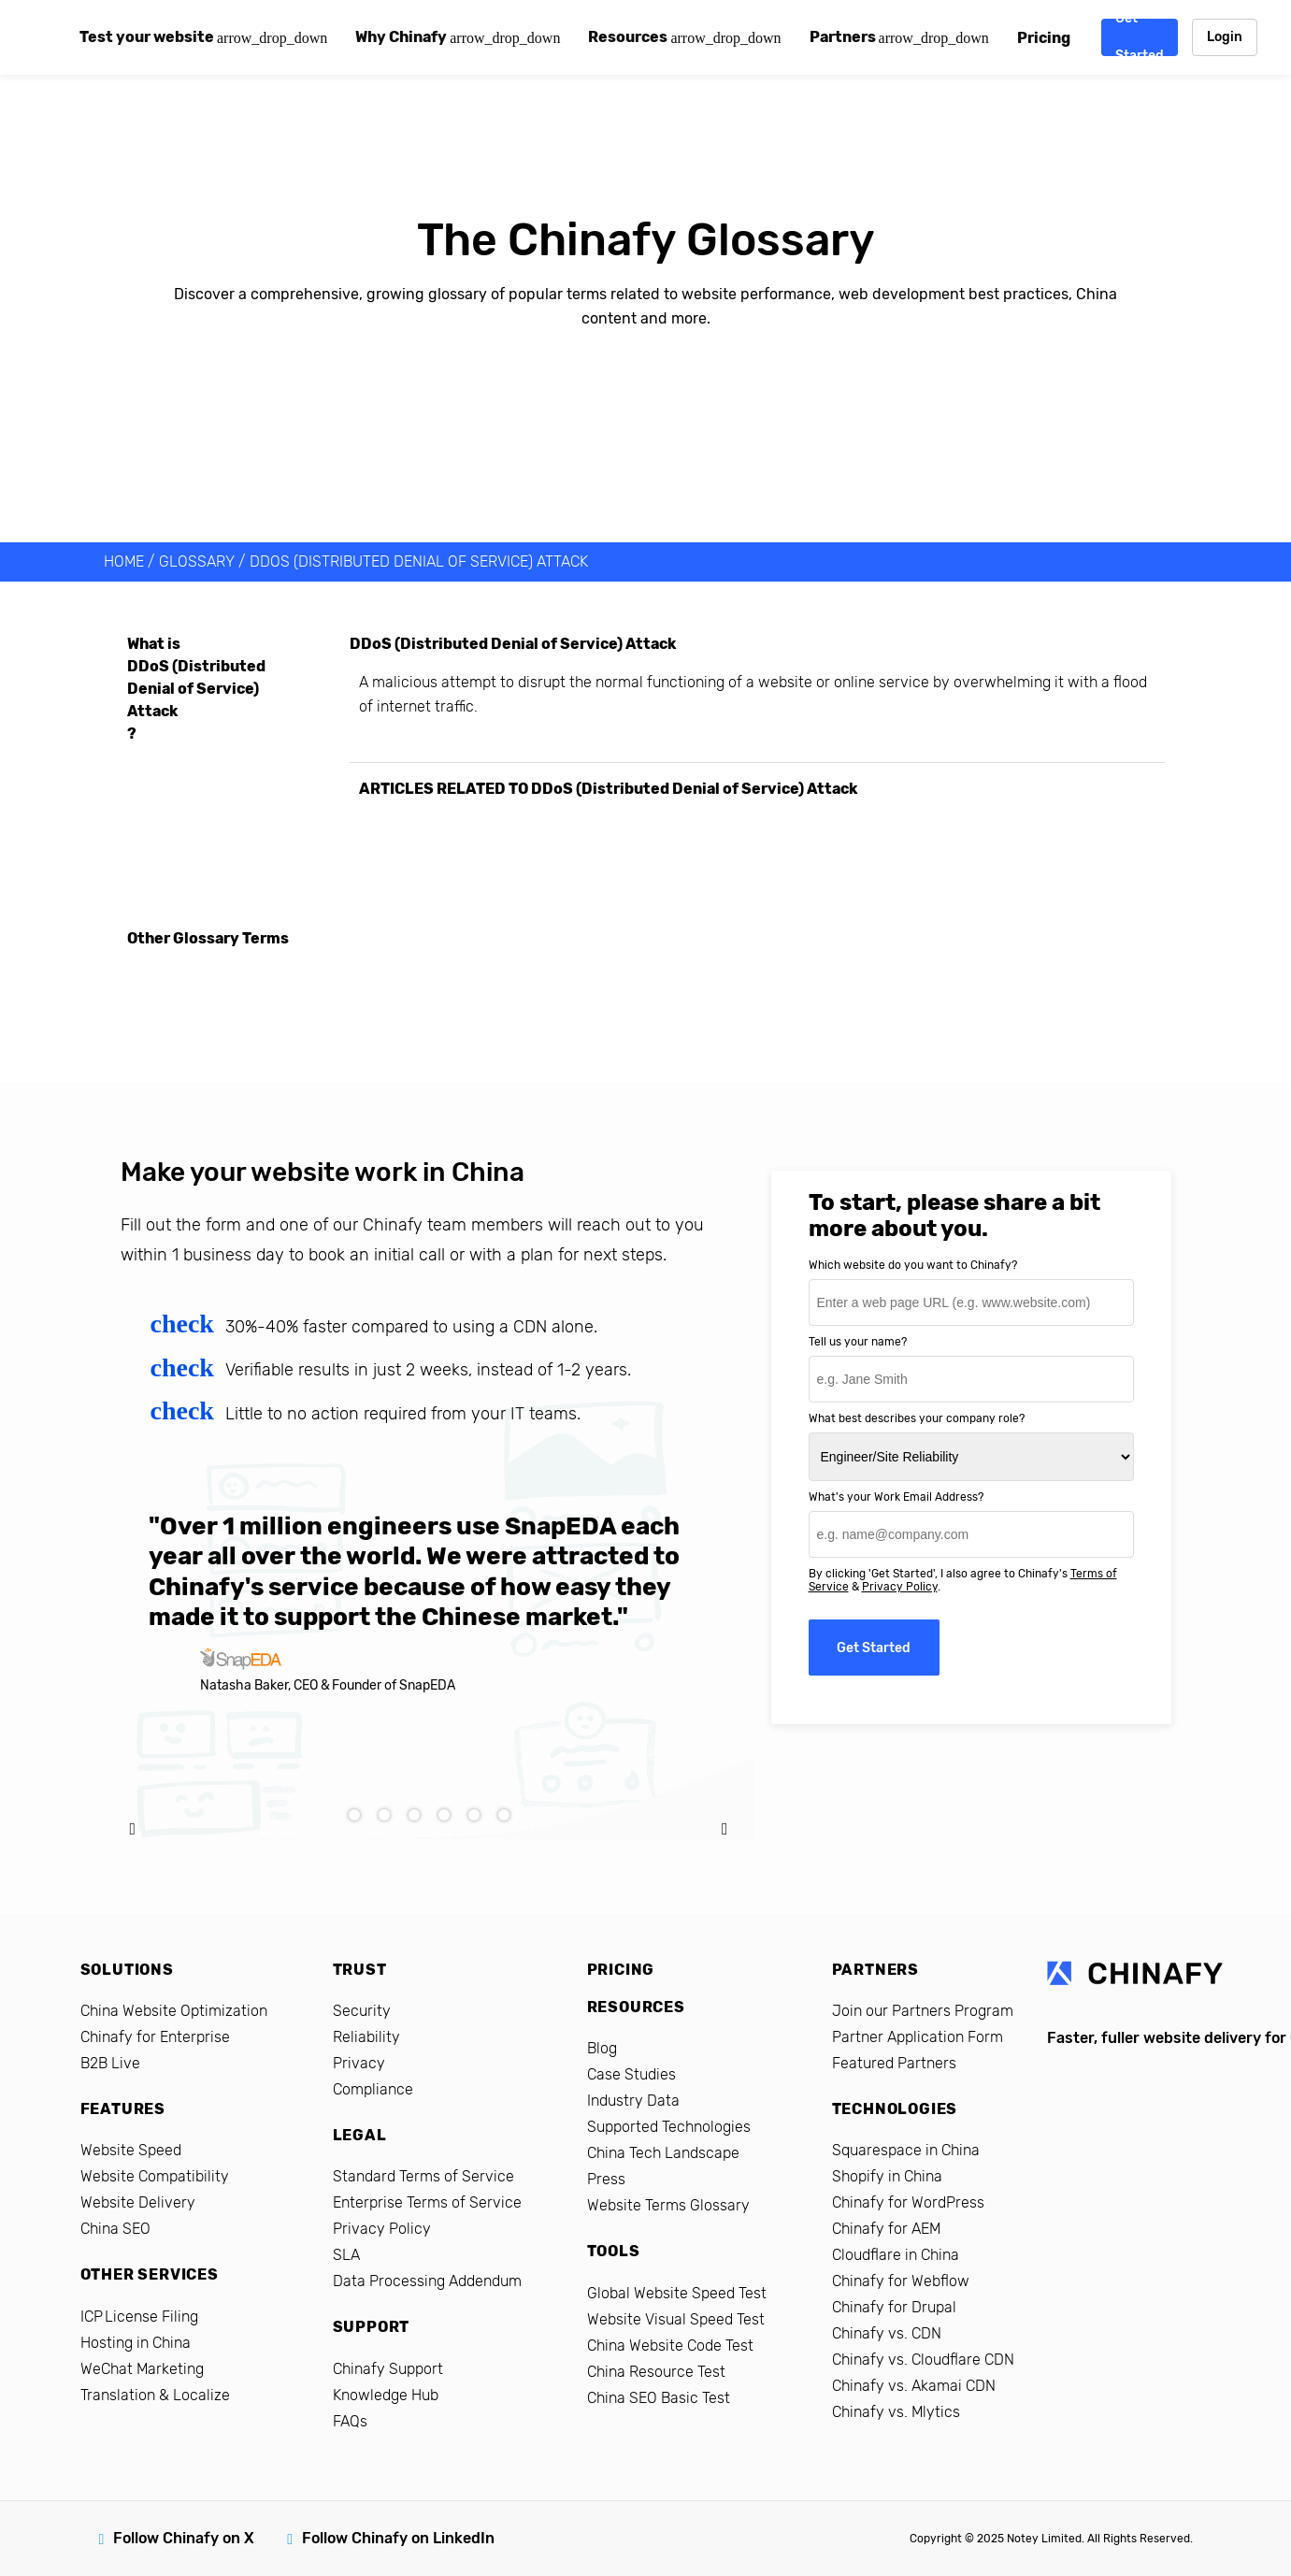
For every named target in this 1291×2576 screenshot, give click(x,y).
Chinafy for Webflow (900, 2281)
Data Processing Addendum (427, 2281)
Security (362, 2011)
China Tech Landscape (663, 2153)
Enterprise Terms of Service (427, 2202)
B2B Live (110, 2063)
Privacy (359, 2063)
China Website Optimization (173, 2011)
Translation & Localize (155, 2395)
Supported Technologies (669, 2127)
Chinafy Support (388, 2369)
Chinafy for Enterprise (155, 2037)
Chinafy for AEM (886, 2229)
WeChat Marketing (142, 2369)
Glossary (197, 561)
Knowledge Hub (385, 2395)
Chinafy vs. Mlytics (896, 2412)
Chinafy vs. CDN (886, 2333)
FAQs (350, 2421)
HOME (124, 561)
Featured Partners (894, 2063)
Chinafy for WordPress (908, 2202)
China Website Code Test (670, 2345)
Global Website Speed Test (677, 2293)
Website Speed (130, 2150)
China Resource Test (656, 2372)
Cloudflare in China (895, 2255)
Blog (602, 2048)
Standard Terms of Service (423, 2176)
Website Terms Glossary (668, 2205)
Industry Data (633, 2100)
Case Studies (631, 2074)
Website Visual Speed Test (676, 2319)
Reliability (366, 2037)
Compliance (373, 2089)
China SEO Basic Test (658, 2398)
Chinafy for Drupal (894, 2307)
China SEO (115, 2229)
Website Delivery (137, 2202)
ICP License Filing (139, 2316)
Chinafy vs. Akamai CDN (914, 2386)
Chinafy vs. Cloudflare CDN (923, 2359)
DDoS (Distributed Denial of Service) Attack (419, 561)
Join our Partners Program (922, 2011)
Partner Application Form (917, 2037)
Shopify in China (887, 2176)
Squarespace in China (906, 2150)
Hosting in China (135, 2343)
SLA (346, 2255)
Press (606, 2179)
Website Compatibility (154, 2176)
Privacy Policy (900, 1586)
